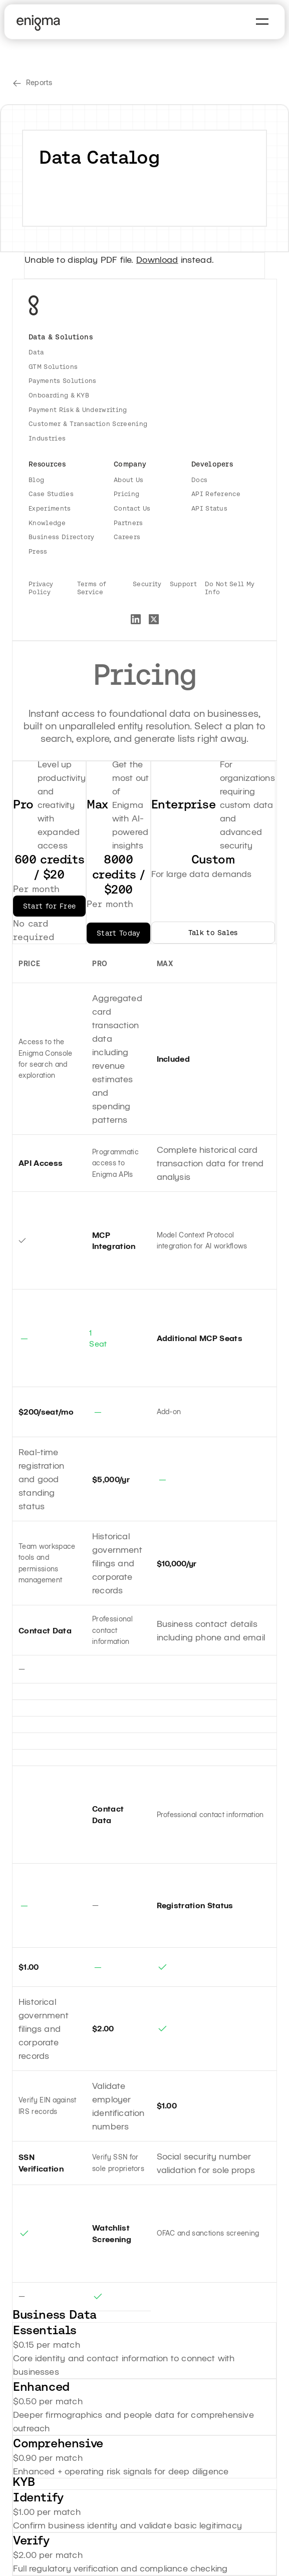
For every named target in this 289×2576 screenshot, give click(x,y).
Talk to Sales (213, 933)
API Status (209, 508)
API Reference (215, 494)
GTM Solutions (53, 366)
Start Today (118, 933)
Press (38, 551)
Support (183, 584)
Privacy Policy (41, 588)
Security (147, 584)
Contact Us (132, 508)
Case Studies (51, 494)
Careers (127, 537)
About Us (129, 480)
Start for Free (49, 906)
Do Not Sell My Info (229, 588)
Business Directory (62, 537)
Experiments (50, 508)
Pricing (126, 494)
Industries (47, 438)
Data (36, 352)
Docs (199, 480)
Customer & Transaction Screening (88, 423)
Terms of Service (92, 588)
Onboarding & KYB (59, 395)
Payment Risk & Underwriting (78, 409)
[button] (262, 22)
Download (157, 259)
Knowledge (47, 523)
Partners (128, 523)
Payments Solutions (63, 380)
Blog (36, 480)
